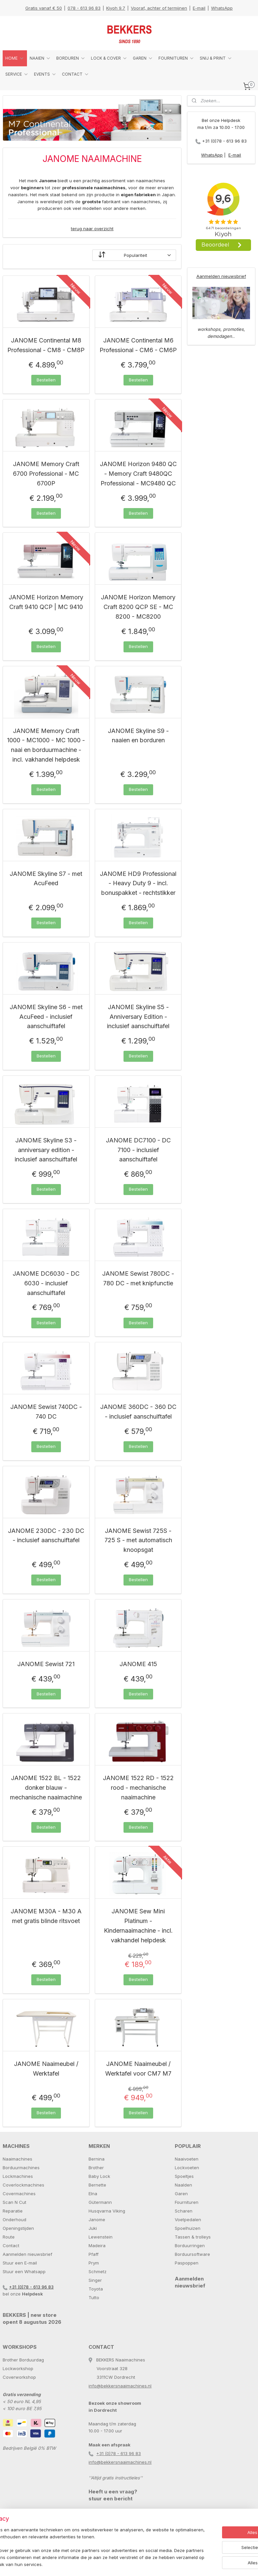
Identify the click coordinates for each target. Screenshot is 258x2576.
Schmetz (98, 2271)
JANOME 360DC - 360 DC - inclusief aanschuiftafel (138, 1411)
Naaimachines (17, 2159)
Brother (96, 2167)
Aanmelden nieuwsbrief (221, 276)
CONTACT (75, 74)
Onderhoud (14, 2219)
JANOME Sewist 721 (46, 1663)
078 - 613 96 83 (84, 8)
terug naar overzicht (92, 228)
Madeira (97, 2245)
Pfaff (94, 2254)
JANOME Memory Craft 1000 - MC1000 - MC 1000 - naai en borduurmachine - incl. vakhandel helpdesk (46, 745)
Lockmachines (18, 2176)
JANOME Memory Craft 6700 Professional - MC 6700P (46, 473)
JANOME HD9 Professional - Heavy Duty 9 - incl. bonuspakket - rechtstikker (138, 883)
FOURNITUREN (176, 58)
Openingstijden (18, 2228)
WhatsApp (222, 8)
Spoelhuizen (187, 2228)
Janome (97, 2219)
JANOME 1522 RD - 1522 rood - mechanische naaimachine (138, 1787)
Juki (93, 2228)
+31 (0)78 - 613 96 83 (224, 141)
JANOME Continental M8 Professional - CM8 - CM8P (46, 345)
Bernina (97, 2159)
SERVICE (17, 74)
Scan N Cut (14, 2202)
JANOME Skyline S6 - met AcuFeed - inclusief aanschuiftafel (46, 1016)
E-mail (199, 8)
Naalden (183, 2185)
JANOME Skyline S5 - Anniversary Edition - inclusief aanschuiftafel (138, 1016)
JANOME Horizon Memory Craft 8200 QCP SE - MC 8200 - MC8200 (138, 607)
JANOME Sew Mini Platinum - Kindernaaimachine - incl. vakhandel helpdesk (138, 1925)
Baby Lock (99, 2176)
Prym (94, 2262)
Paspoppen (186, 2262)
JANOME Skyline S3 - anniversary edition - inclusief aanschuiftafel (46, 1150)
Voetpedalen (188, 2219)
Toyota (96, 2288)
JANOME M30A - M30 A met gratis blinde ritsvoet (46, 1916)
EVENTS (45, 74)
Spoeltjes (184, 2176)
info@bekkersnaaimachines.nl (120, 2385)
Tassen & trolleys (193, 2237)
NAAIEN (40, 58)
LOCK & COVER (109, 58)
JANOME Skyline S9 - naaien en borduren (138, 735)
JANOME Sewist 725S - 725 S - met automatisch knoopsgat (138, 1540)
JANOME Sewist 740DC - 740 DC (46, 1411)
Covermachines (19, 2193)
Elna (93, 2193)
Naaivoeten (186, 2159)
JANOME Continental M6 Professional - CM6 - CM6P (138, 345)
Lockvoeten (187, 2167)
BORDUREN (71, 58)
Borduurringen (190, 2245)
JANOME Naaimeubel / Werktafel (46, 2068)
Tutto (94, 2297)
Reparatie (13, 2211)
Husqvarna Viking (107, 2211)
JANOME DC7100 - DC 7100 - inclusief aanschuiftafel (138, 1150)
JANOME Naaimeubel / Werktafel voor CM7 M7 (138, 2068)
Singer (95, 2280)
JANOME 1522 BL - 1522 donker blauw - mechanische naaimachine (46, 1787)
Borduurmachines (21, 2167)
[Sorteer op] (134, 255)
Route (9, 2237)
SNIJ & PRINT (216, 58)
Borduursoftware (192, 2254)
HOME (14, 58)
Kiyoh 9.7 (115, 8)
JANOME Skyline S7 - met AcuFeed (46, 878)
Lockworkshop (18, 2368)
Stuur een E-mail (20, 2262)
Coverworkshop (19, 2377)
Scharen (183, 2211)
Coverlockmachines (23, 2185)
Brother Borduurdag (23, 2359)
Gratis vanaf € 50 (43, 8)
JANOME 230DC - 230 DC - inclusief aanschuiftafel (46, 1535)
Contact (11, 2245)
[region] (85, 2544)
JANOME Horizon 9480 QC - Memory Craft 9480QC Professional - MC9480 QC (138, 473)
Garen (181, 2193)
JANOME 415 (138, 1663)
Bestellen (46, 379)
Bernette (97, 2185)
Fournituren (186, 2202)
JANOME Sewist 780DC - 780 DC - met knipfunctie (138, 1278)
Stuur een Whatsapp (24, 2271)
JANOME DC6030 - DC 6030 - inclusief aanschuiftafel (46, 1283)
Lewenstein (101, 2237)
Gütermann (100, 2202)
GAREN (143, 58)
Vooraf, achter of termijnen (159, 8)
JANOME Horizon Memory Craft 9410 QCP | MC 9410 (46, 602)
